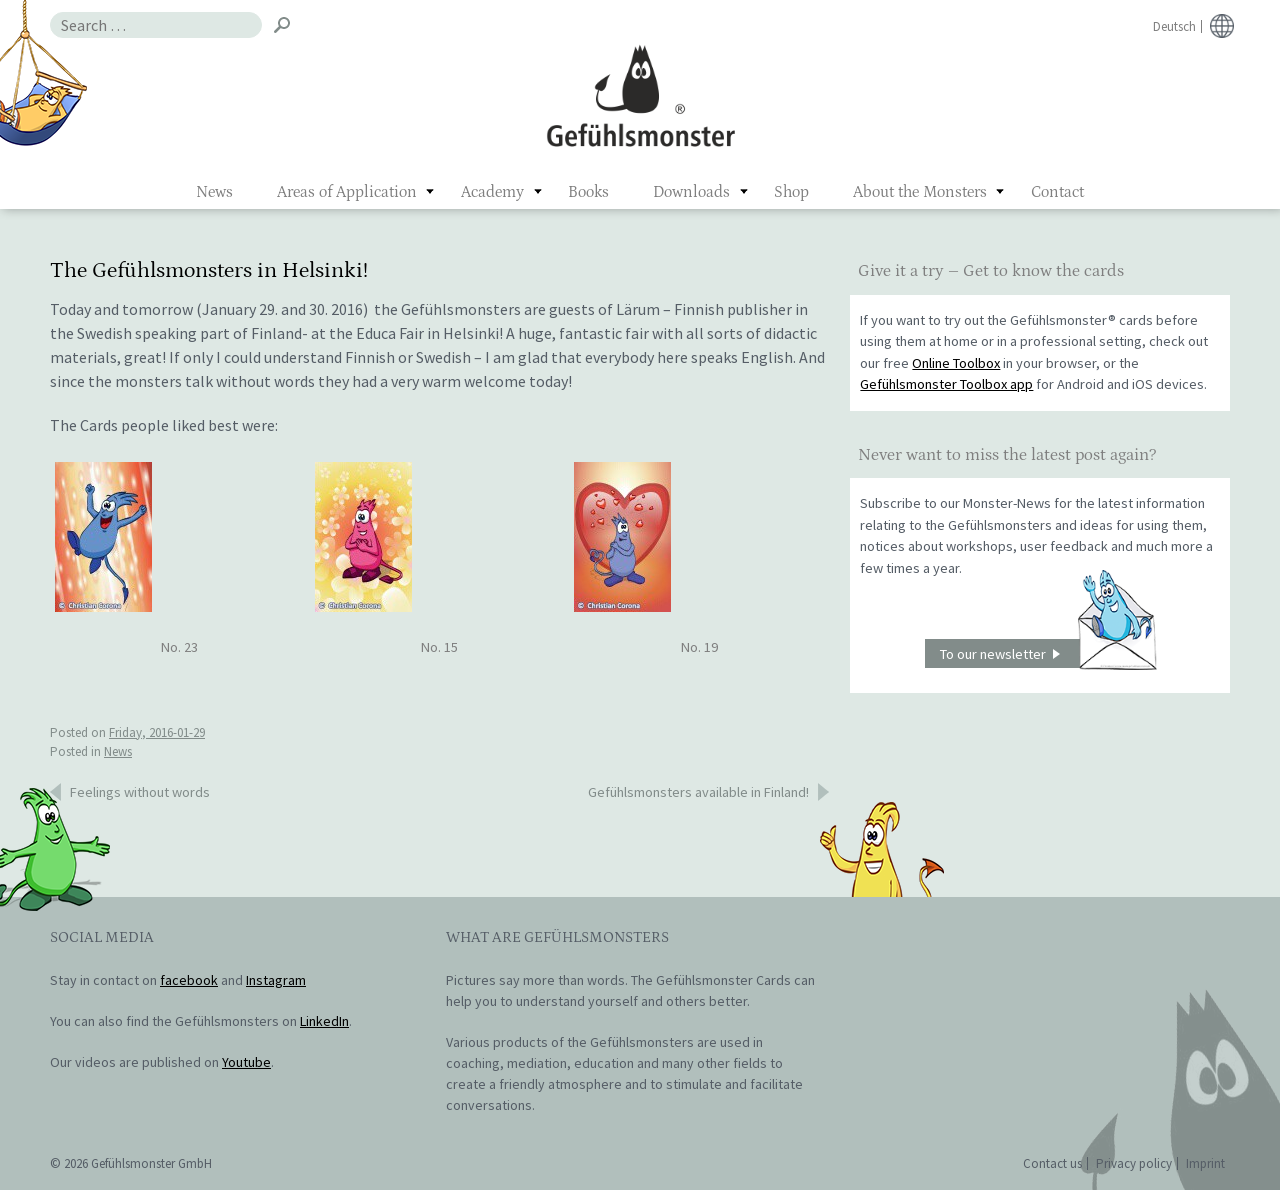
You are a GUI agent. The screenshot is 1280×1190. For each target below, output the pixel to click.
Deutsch (1174, 26)
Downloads (691, 192)
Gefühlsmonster (640, 95)
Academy (492, 192)
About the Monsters (920, 192)
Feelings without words (140, 792)
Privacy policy (1134, 1163)
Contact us (1052, 1163)
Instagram (276, 980)
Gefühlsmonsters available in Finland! (698, 792)
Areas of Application (347, 192)
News (214, 192)
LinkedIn (324, 1021)
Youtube (246, 1062)
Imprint (1205, 1163)
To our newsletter (1048, 653)
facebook (189, 980)
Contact (1057, 192)
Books (588, 192)
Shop (791, 192)
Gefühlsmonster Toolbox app (946, 384)
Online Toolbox (956, 363)
